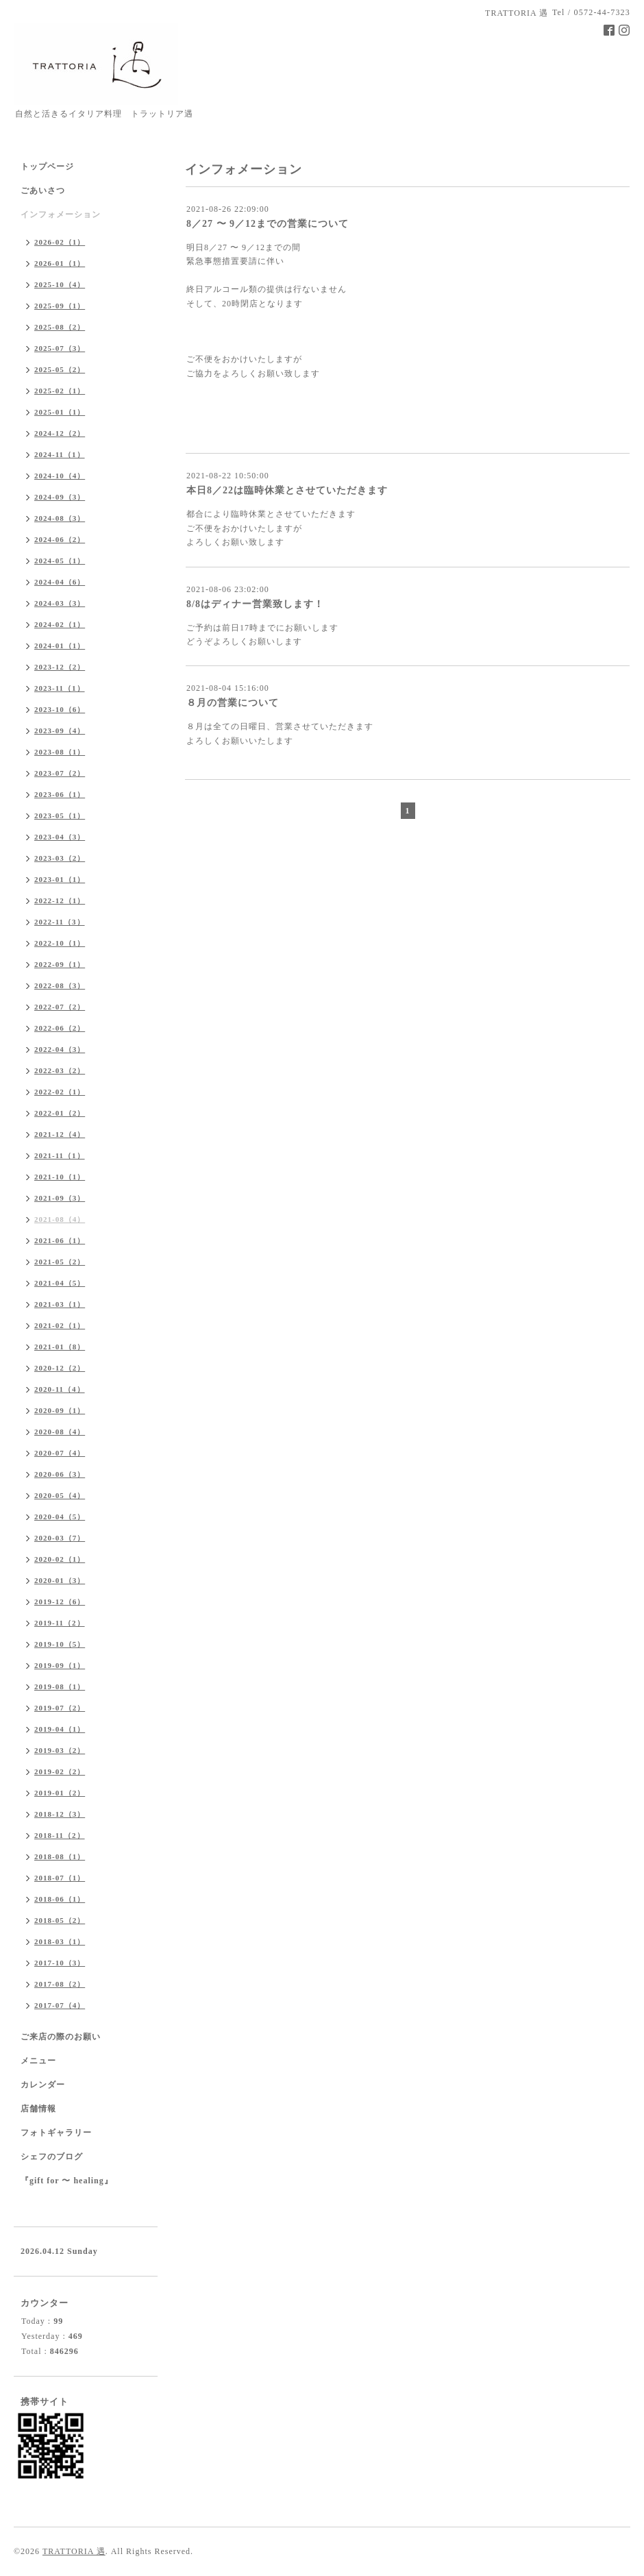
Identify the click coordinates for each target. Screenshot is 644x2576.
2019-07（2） (59, 1708)
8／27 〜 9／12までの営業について (267, 224)
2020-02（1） (59, 1559)
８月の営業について (232, 703)
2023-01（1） (59, 879)
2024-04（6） (59, 582)
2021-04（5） (59, 1283)
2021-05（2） (59, 1262)
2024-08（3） (59, 518)
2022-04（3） (59, 1049)
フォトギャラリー (56, 2132)
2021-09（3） (59, 1198)
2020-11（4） (59, 1389)
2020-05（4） (59, 1495)
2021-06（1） (59, 1240)
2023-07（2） (59, 773)
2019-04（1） (59, 1729)
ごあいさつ (43, 190)
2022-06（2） (59, 1028)
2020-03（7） (59, 1538)
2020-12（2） (59, 1368)
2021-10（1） (59, 1177)
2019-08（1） (59, 1686)
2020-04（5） (59, 1516)
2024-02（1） (59, 624)
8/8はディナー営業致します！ (255, 604)
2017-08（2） (59, 1984)
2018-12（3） (59, 1814)
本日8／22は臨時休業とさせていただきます (287, 490)
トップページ (47, 166)
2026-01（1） (59, 263)
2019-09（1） (59, 1665)
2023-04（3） (59, 837)
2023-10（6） (59, 709)
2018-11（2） (59, 1835)
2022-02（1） (59, 1092)
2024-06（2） (59, 539)
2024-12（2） (59, 433)
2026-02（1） (59, 242)
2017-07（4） (59, 2005)
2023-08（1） (59, 752)
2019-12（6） (59, 1601)
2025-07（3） (59, 348)
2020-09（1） (59, 1410)
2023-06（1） (59, 794)
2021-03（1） (59, 1304)
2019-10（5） (59, 1644)
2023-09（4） (59, 730)
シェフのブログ (52, 2156)
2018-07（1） (59, 1878)
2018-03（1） (59, 1941)
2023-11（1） (59, 688)
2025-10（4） (59, 284)
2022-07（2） (59, 1007)
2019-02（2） (59, 1771)
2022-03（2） (59, 1070)
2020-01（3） (59, 1580)
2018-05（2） (59, 1920)
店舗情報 (38, 2108)
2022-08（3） (59, 985)
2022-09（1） (59, 964)
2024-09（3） (59, 497)
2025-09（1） (59, 306)
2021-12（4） (59, 1134)
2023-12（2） (59, 667)
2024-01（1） (59, 645)
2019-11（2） (59, 1623)
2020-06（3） (59, 1474)
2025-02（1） (59, 391)
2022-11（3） (59, 922)
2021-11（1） (59, 1155)
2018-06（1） (59, 1899)
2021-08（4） (59, 1219)
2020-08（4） (59, 1431)
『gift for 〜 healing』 (67, 2180)
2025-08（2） (59, 327)
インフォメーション (61, 214)
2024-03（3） (59, 603)
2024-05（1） (59, 560)
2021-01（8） (59, 1346)
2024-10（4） (59, 475)
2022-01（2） (59, 1113)
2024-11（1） (59, 454)
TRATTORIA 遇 (74, 2551)
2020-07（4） (59, 1453)
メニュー (38, 2060)
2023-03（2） (59, 858)
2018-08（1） (59, 1856)
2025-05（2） (59, 369)
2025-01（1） (59, 412)
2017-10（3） (59, 1963)
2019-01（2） (59, 1793)
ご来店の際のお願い (61, 2036)
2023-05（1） (59, 815)
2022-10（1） (59, 943)
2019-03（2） (59, 1750)
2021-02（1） (59, 1325)
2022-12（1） (59, 900)
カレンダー (43, 2084)
